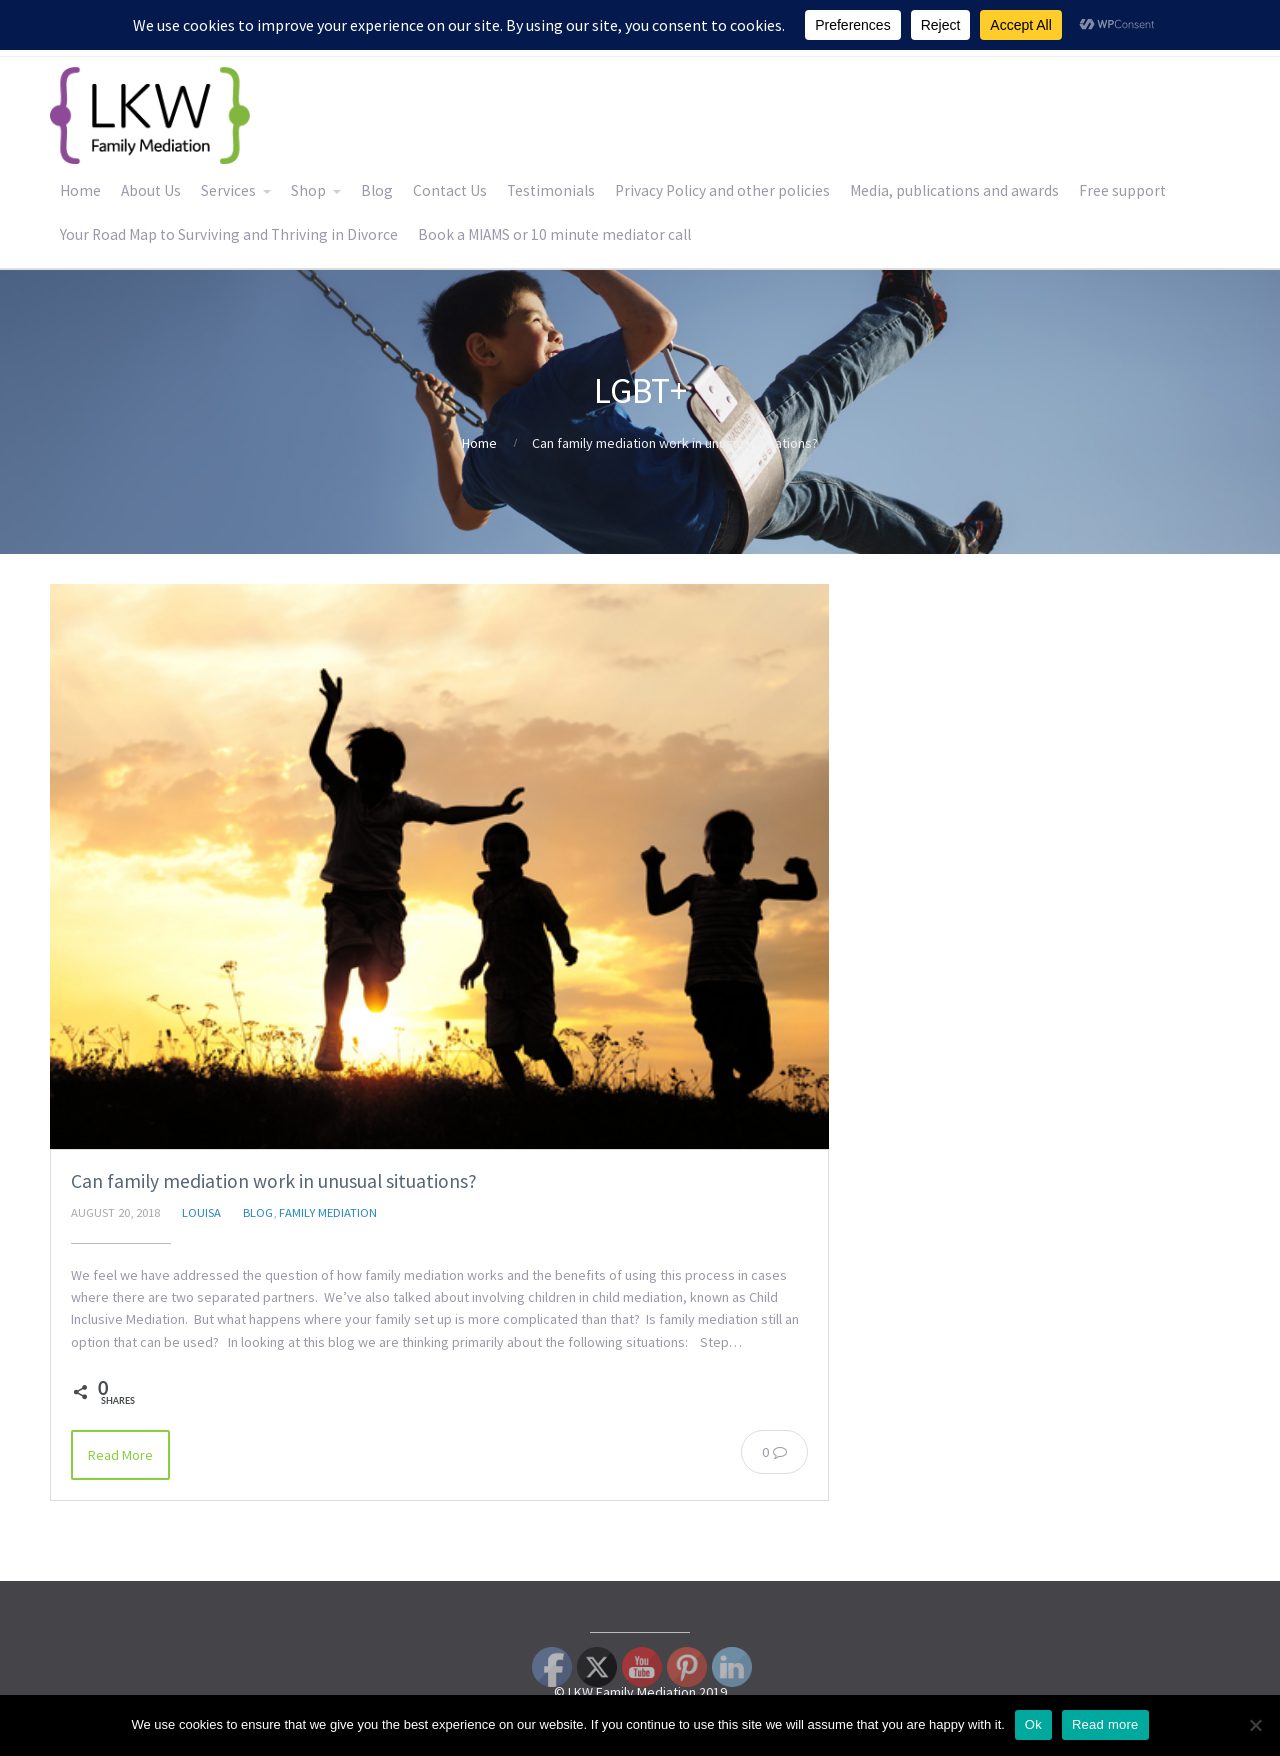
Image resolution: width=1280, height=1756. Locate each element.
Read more (1105, 1724)
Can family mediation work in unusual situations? (274, 1181)
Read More (120, 1455)
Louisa (201, 1212)
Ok (1033, 1724)
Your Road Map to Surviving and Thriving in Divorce (229, 234)
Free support (1122, 190)
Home (80, 190)
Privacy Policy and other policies (722, 190)
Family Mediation (328, 1212)
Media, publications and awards (954, 190)
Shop (308, 190)
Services (228, 190)
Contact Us (450, 190)
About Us (151, 190)
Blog (377, 190)
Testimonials (551, 190)
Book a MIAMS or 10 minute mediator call (554, 234)
